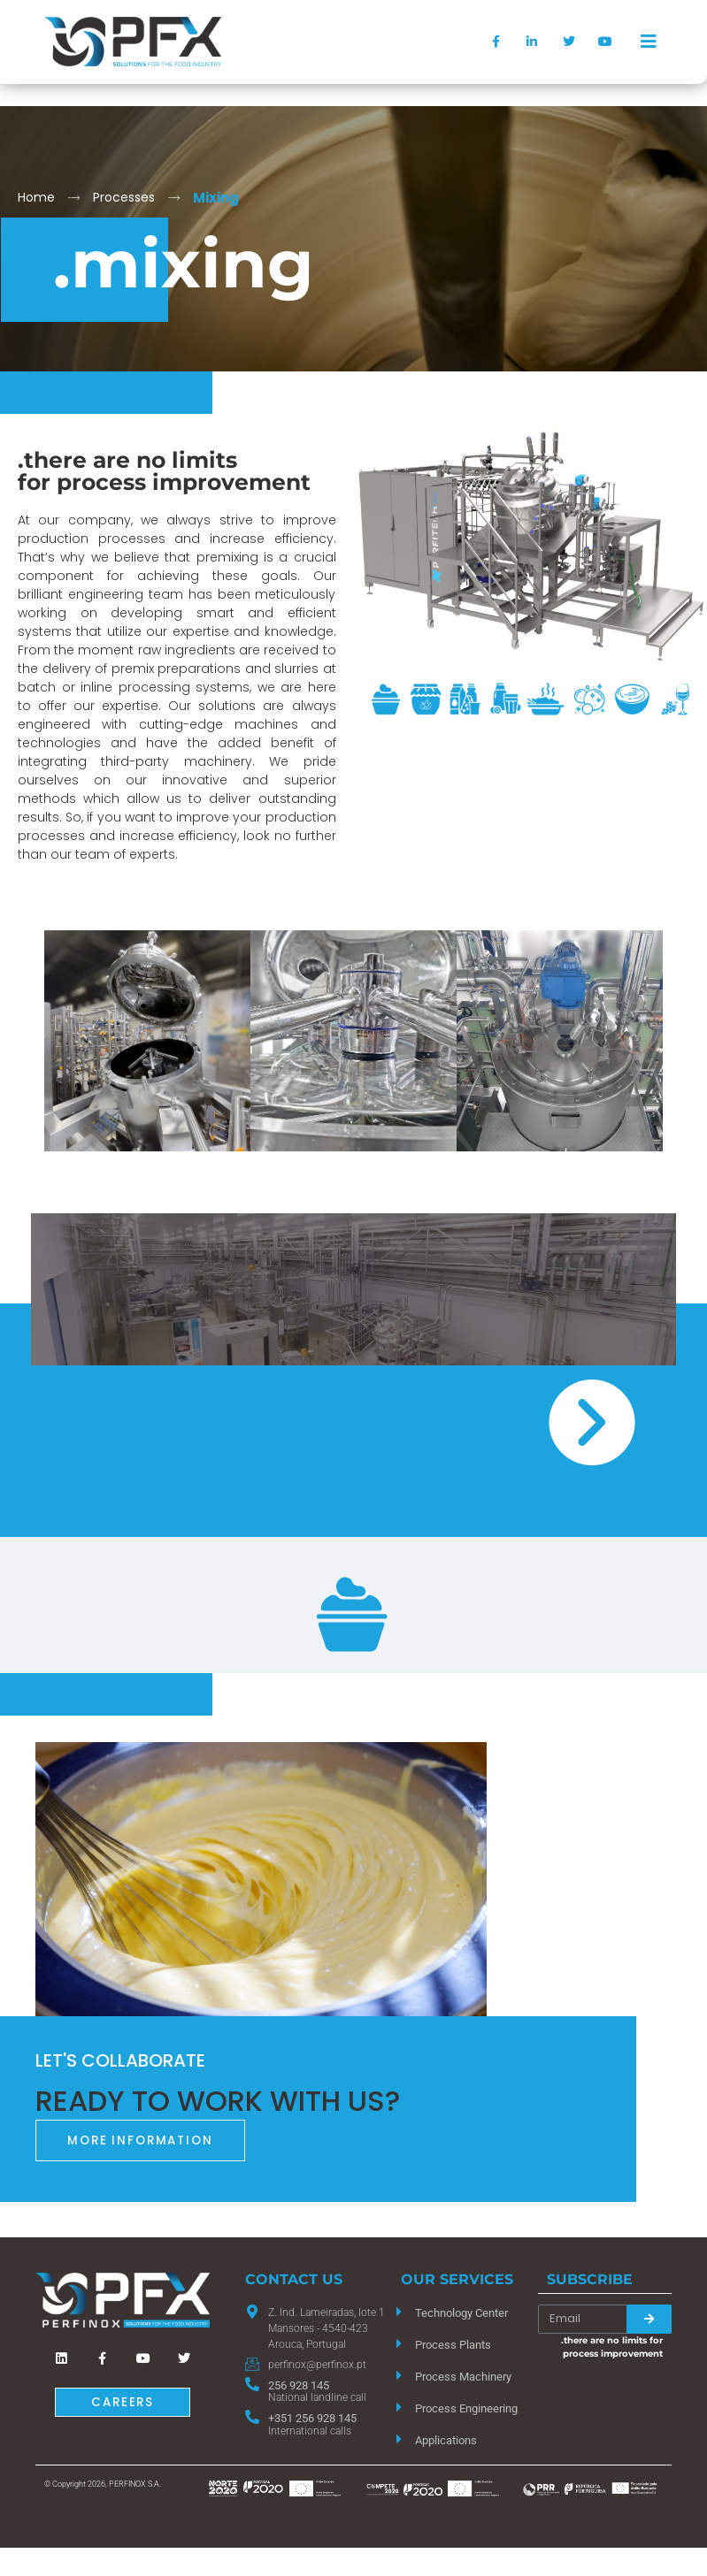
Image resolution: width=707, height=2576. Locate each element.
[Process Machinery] (399, 2375)
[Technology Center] (399, 2312)
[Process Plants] (399, 2343)
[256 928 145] (252, 2384)
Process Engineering (466, 2408)
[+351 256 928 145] (252, 2417)
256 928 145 (298, 2385)
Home (36, 197)
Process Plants (453, 2344)
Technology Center (461, 2313)
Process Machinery (463, 2376)
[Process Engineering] (399, 2407)
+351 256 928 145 (312, 2418)
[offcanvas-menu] (648, 41)
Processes (124, 197)
